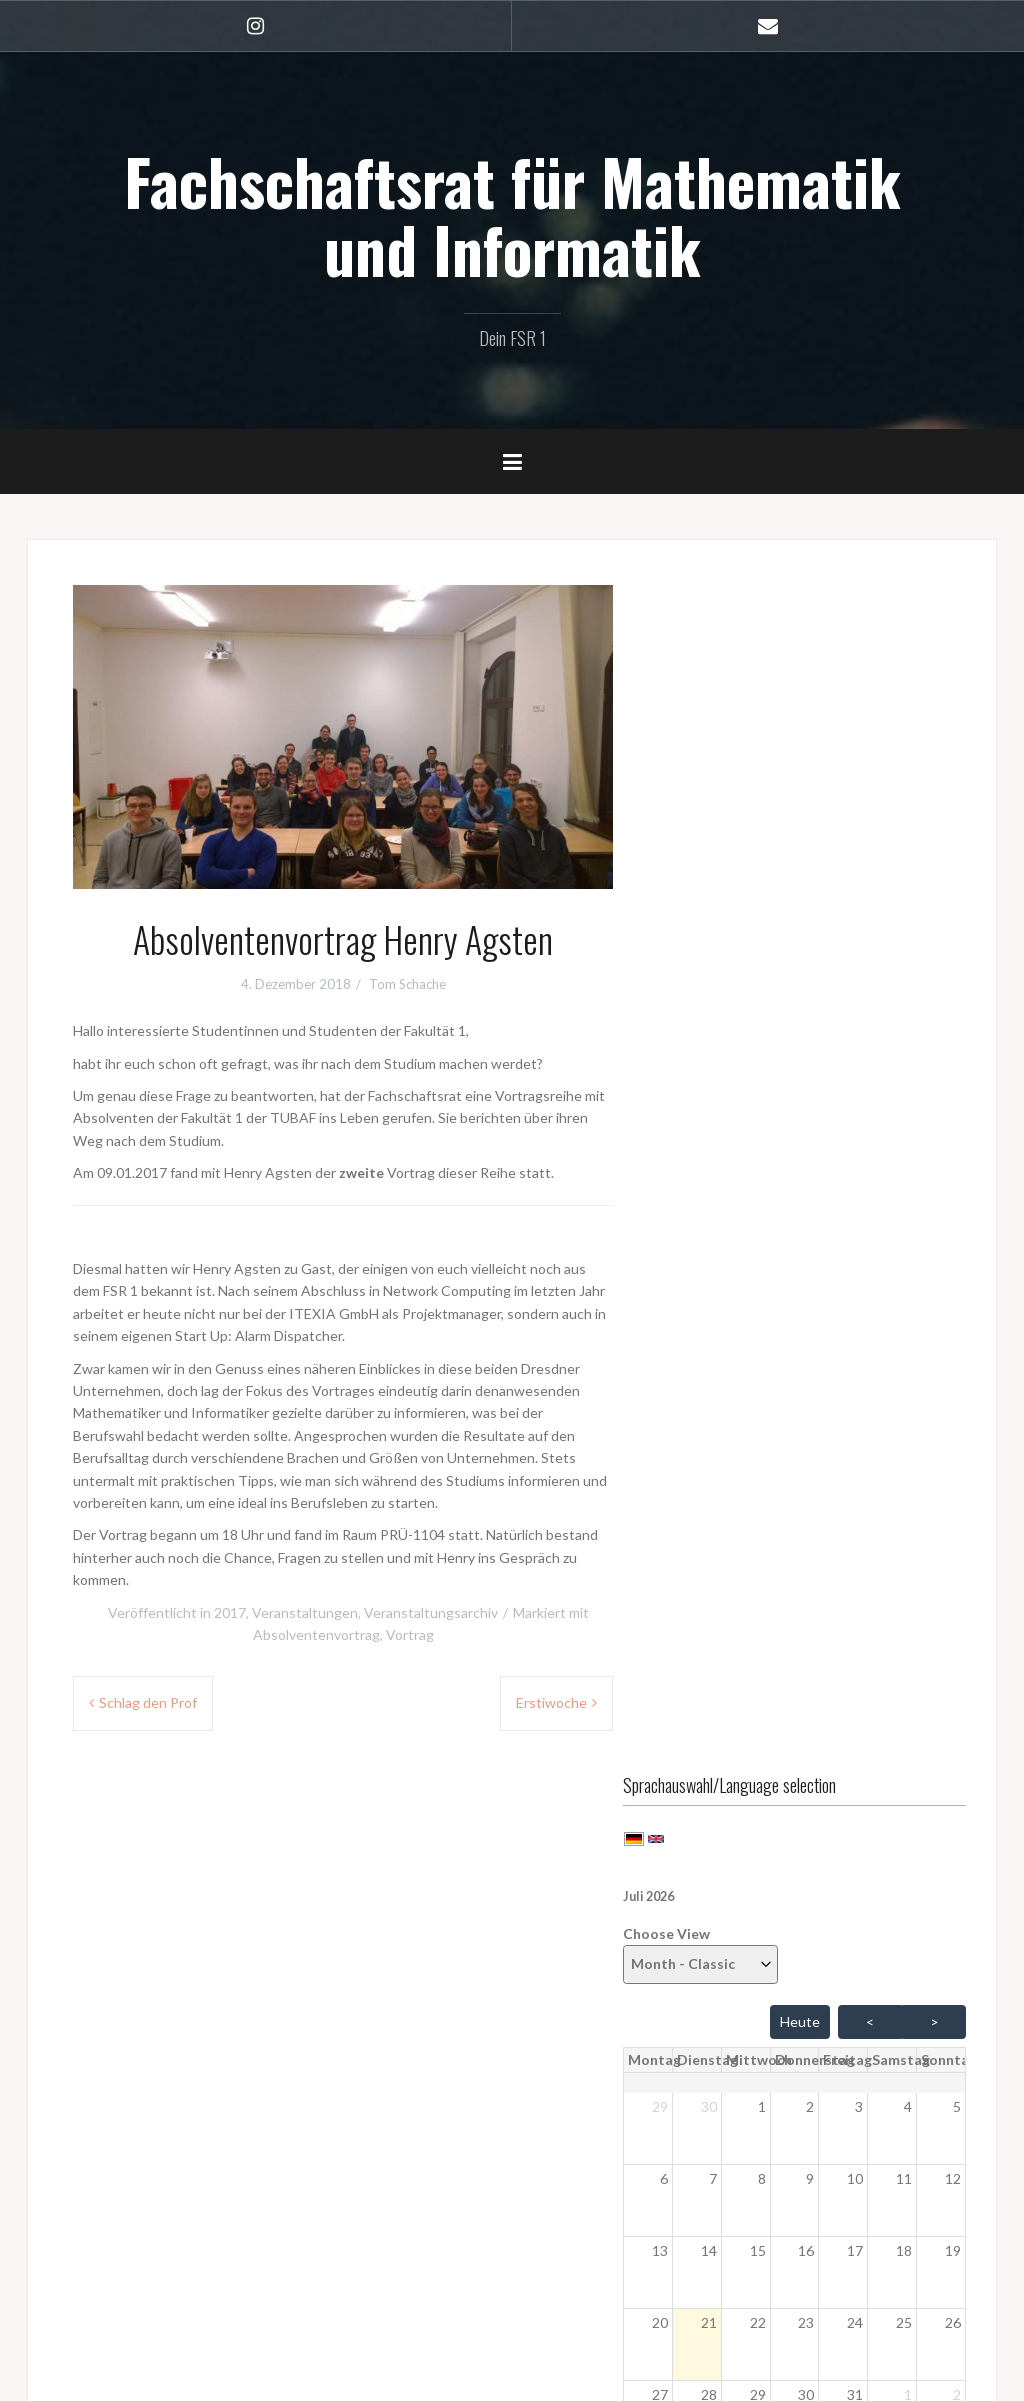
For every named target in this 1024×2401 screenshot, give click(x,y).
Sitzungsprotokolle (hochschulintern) (192, 2172)
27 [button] (697, 1204)
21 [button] (740, 1132)
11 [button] (910, 988)
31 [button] (867, 1204)
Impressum (112, 2278)
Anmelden (718, 1916)
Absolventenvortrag (316, 1634)
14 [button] (740, 1060)
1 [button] (786, 916)
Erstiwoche (551, 1702)
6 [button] (701, 988)
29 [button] (697, 916)
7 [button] (744, 988)
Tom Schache (407, 984)
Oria (323, 2374)
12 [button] (953, 988)
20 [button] (697, 1132)
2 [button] (829, 916)
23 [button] (825, 1132)
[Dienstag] (744, 870)
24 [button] (867, 1132)
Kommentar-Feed (741, 1969)
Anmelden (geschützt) (146, 2199)
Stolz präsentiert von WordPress (144, 2374)
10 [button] (867, 988)
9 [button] (829, 988)
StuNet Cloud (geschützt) (157, 2225)
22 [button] (782, 1132)
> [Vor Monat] (934, 831)
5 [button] (957, 916)
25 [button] (910, 1132)
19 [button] (953, 1060)
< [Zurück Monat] (870, 831)
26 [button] (953, 1132)
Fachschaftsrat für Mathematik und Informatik (512, 215)
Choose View (737, 764)
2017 (230, 1612)
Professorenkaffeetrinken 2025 (786, 1607)
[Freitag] (866, 870)
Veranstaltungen (305, 1612)
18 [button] (910, 1060)
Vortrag (410, 1634)
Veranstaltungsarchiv (431, 1612)
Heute (800, 831)
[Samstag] (913, 870)
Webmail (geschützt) (141, 2252)
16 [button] (825, 1060)
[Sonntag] (955, 870)
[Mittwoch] (790, 870)
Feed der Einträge (741, 1942)
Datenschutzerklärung (147, 2304)
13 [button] (697, 1060)
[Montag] (697, 870)
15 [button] (782, 1060)
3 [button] (871, 916)
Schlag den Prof (148, 1702)
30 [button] (740, 916)
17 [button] (867, 1060)
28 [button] (740, 1204)
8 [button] (786, 988)
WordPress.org (733, 1995)
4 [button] (914, 916)
